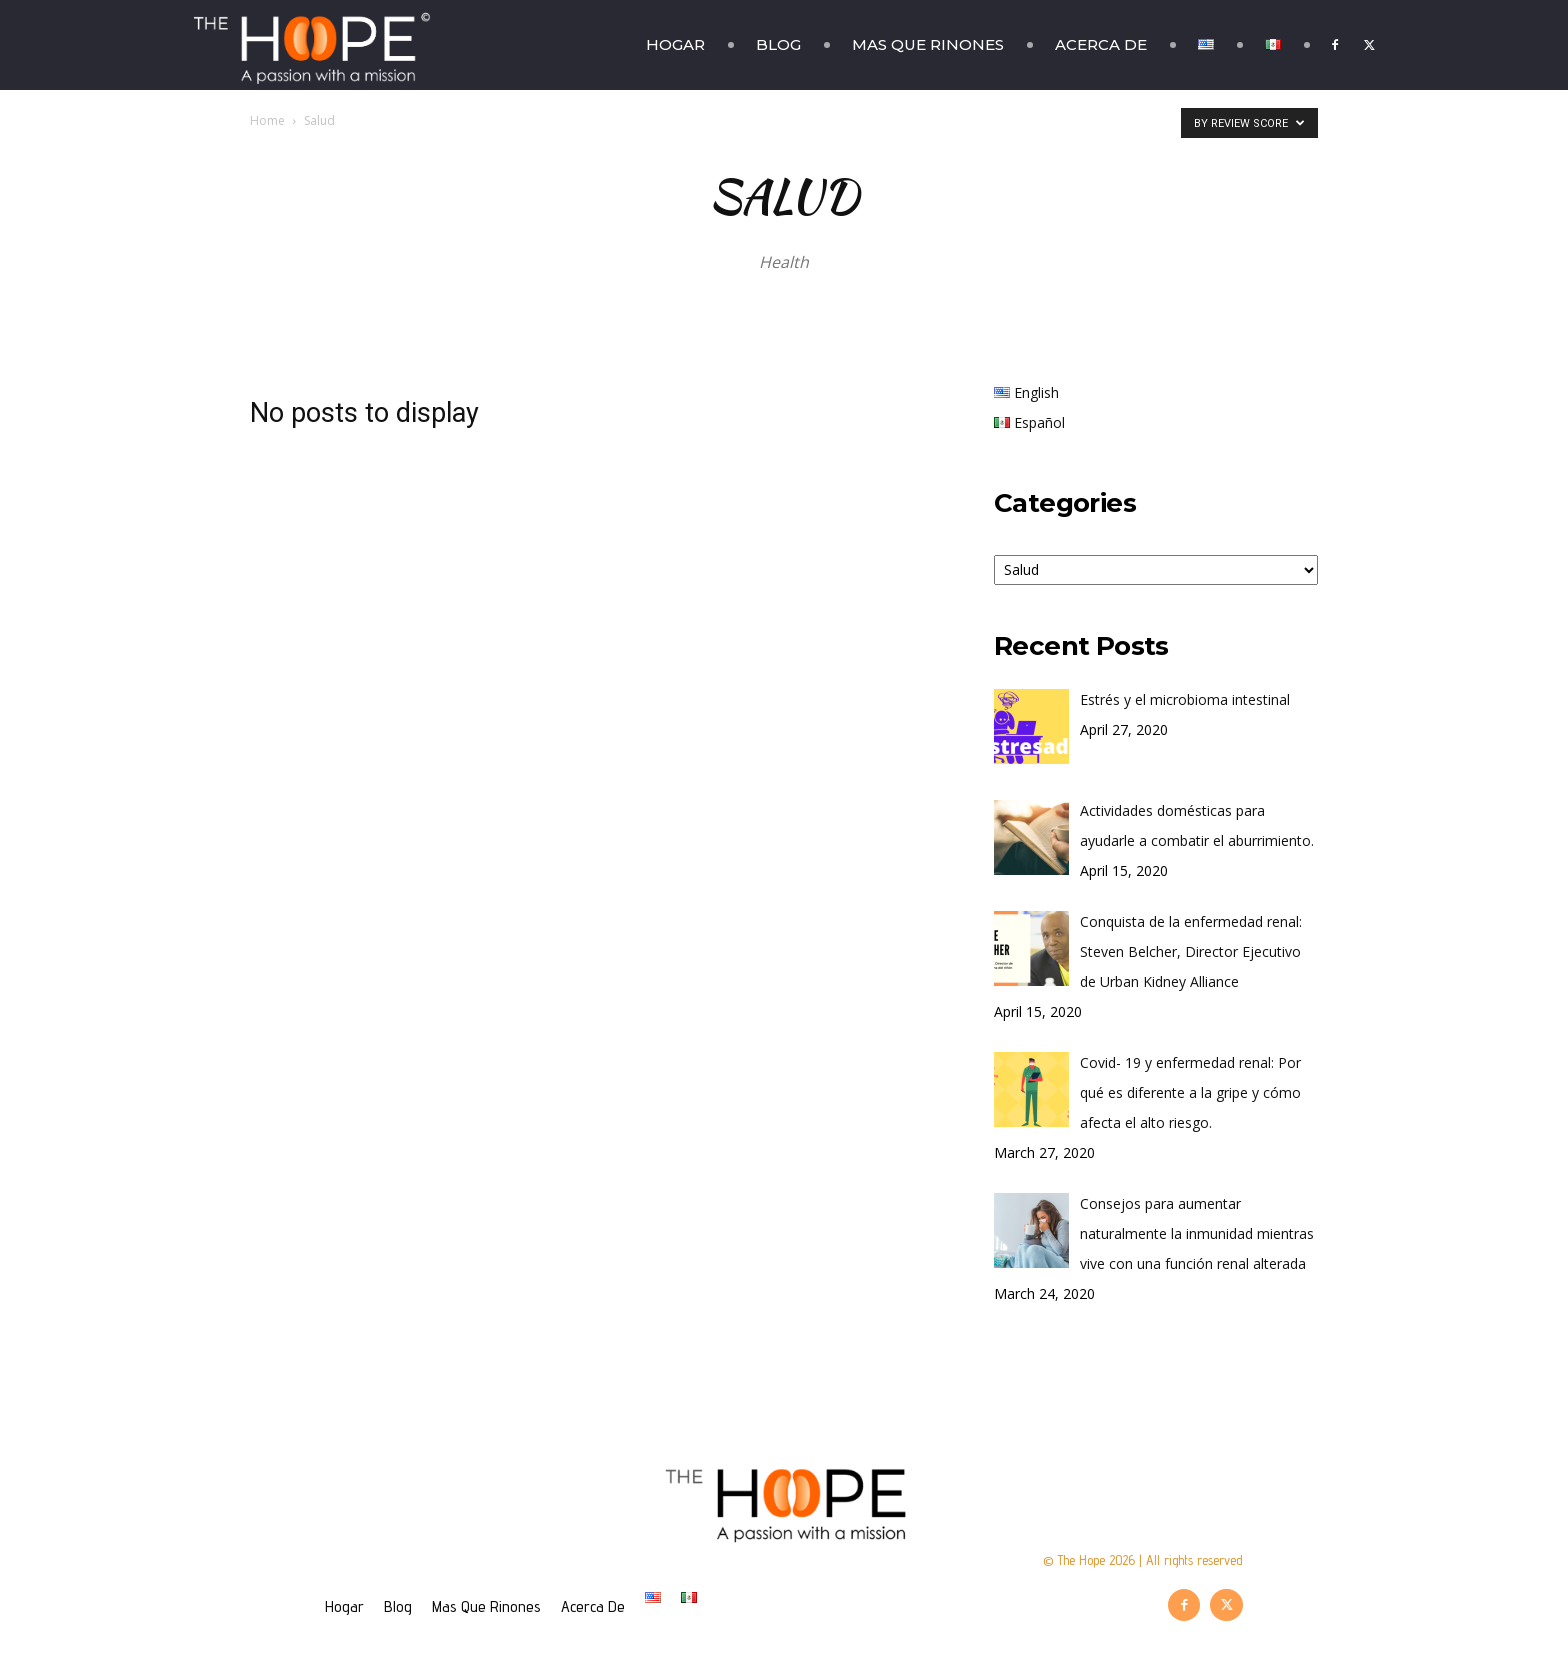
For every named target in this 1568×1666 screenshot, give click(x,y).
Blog (778, 44)
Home (267, 120)
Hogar (675, 44)
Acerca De (1101, 44)
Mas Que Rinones (928, 44)
